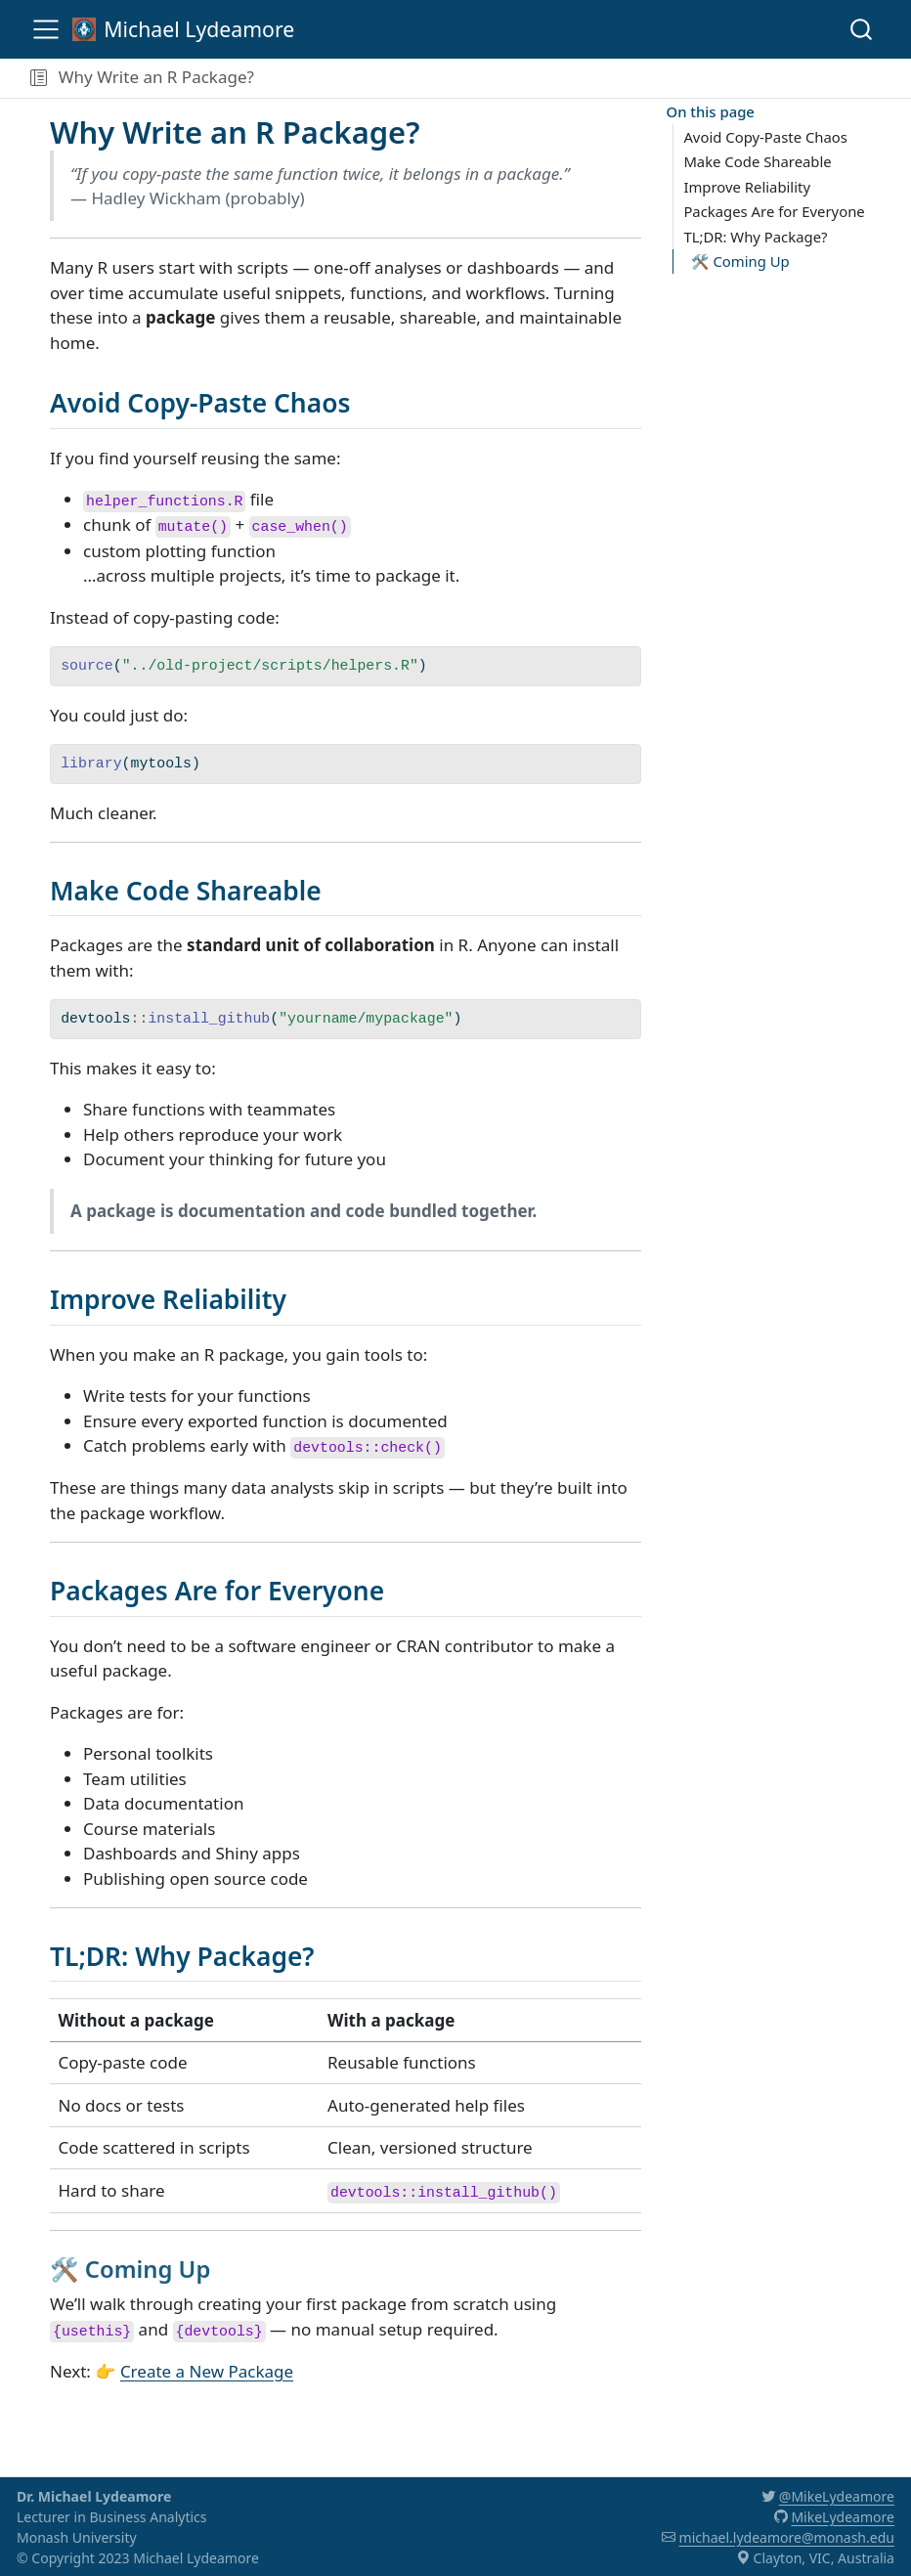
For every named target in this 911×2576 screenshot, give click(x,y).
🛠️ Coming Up (740, 261)
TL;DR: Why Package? (755, 236)
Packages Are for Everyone (773, 211)
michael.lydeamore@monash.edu (786, 2537)
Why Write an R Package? (156, 76)
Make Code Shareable (757, 161)
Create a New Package (206, 2371)
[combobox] (862, 29)
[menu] (46, 29)
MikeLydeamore (842, 2517)
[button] (39, 78)
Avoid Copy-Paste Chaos (765, 137)
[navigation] (579, 78)
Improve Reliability (746, 186)
